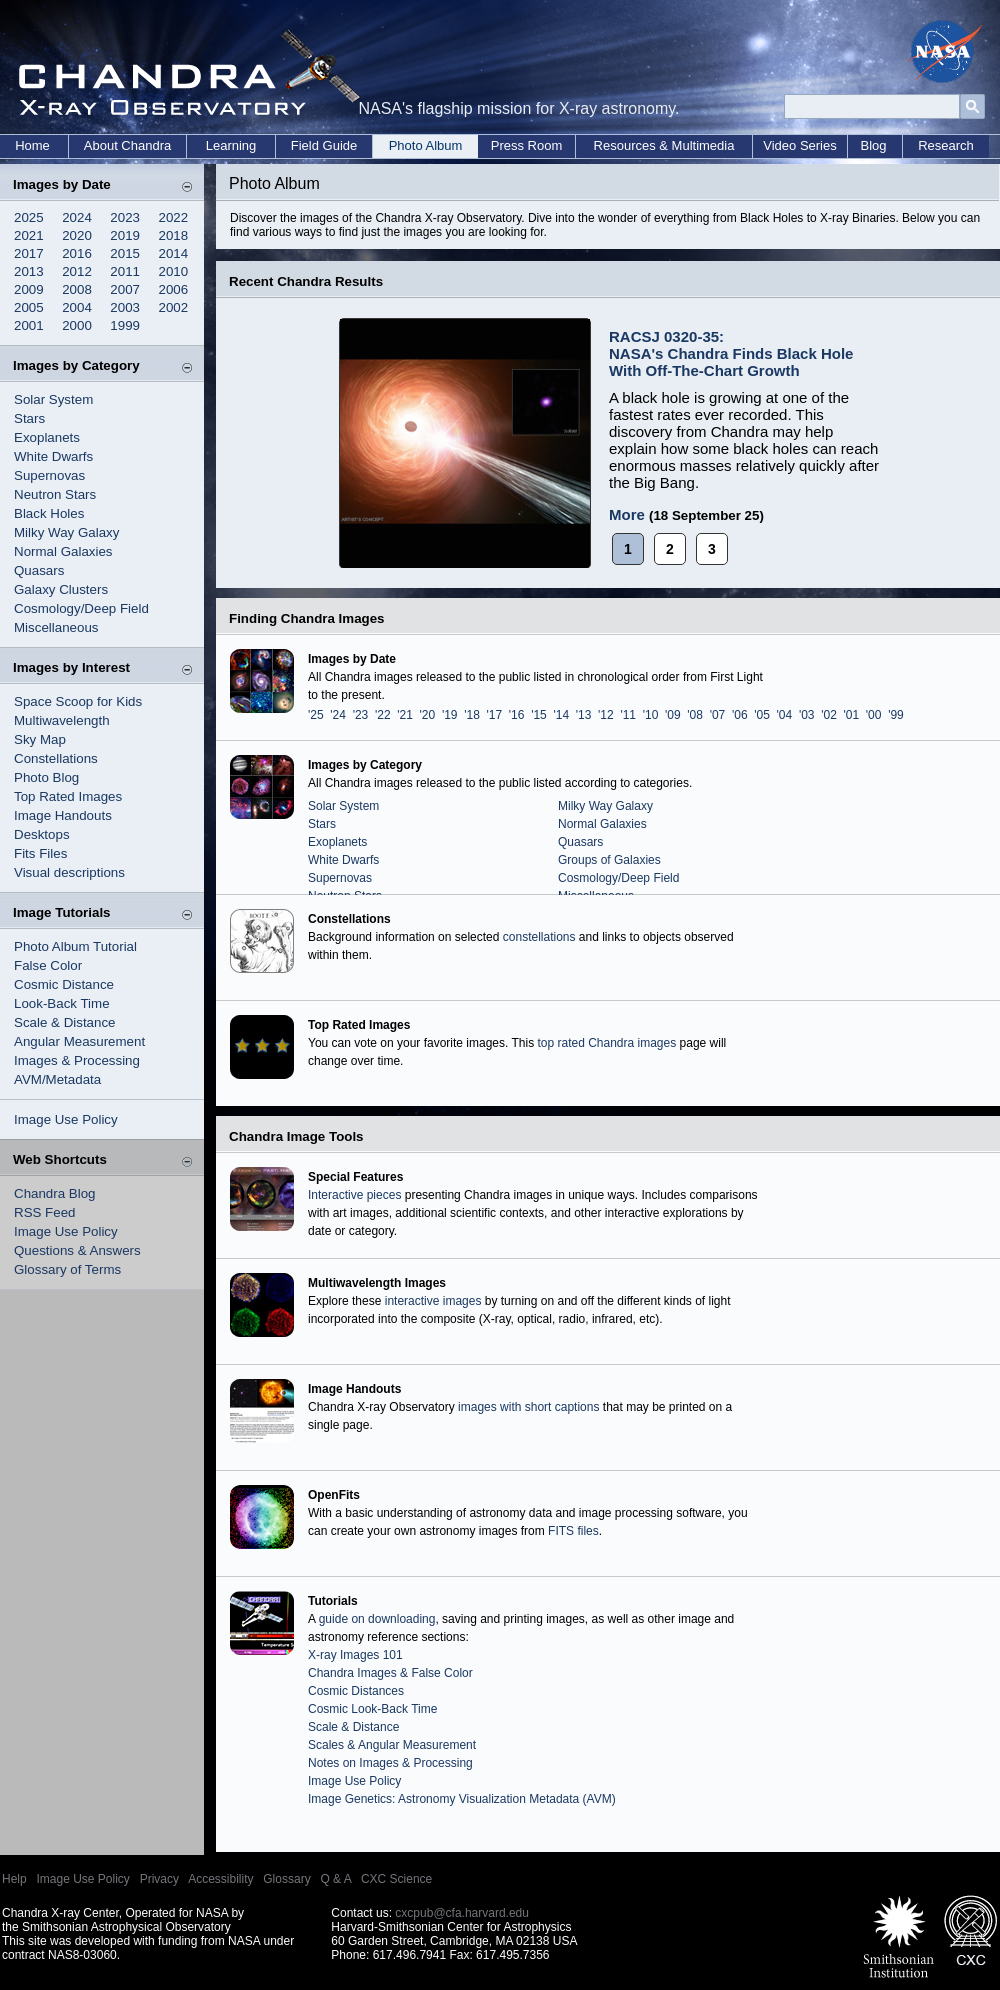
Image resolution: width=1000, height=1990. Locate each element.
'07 (718, 715)
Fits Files (40, 853)
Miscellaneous (56, 627)
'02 (829, 715)
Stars (29, 418)
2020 (77, 235)
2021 (29, 235)
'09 (673, 715)
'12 (606, 715)
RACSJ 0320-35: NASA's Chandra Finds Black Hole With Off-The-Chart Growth (731, 353)
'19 (450, 715)
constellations (539, 937)
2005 (29, 307)
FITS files (573, 1531)
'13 (584, 715)
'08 (695, 715)
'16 (517, 715)
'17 (495, 715)
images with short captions (528, 1407)
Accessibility (220, 1879)
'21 (405, 715)
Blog (873, 145)
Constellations (56, 758)
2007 (125, 289)
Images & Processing (77, 1060)
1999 (125, 325)
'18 (472, 715)
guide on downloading (377, 1619)
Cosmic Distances (356, 1691)
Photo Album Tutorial (75, 946)
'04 (785, 715)
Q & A (335, 1879)
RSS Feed (45, 1212)
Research (946, 145)
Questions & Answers (77, 1250)
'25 (316, 715)
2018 (174, 235)
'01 (852, 715)
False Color (48, 965)
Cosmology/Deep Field (81, 608)
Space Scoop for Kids (78, 701)
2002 (174, 307)
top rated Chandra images (606, 1043)
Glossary (286, 1879)
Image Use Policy (66, 1119)
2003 (125, 307)
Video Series (799, 145)
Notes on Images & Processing (390, 1763)
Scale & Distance (65, 1022)
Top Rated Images (68, 796)
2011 (125, 271)
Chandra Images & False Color (390, 1673)
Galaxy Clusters (61, 589)
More (627, 514)
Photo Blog (46, 777)
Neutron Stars (55, 494)
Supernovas (49, 475)
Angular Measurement (79, 1041)
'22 (383, 715)
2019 (125, 235)
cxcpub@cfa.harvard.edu (462, 1913)
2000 (77, 325)
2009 (29, 289)
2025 (29, 217)
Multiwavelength (62, 720)
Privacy (159, 1879)
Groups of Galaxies (609, 860)
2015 (125, 253)
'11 (628, 715)
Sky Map (40, 739)
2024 (77, 217)
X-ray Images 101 (355, 1655)
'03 (807, 715)
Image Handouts (63, 815)
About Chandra (127, 145)
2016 (77, 253)
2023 (125, 217)
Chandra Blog (55, 1193)
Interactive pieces (354, 1195)
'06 (740, 715)
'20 (428, 715)
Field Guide (324, 145)
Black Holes (49, 513)
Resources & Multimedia (664, 145)
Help (14, 1879)
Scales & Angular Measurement (392, 1745)
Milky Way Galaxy (66, 532)
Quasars (39, 570)
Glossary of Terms (67, 1269)
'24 (338, 715)
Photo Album (426, 145)
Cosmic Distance (64, 984)
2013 (29, 271)
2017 (29, 253)
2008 (77, 289)
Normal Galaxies (63, 551)
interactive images (433, 1301)
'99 (896, 715)
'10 (651, 715)
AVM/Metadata (57, 1079)
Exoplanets (47, 437)
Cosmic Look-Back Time (372, 1709)
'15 (539, 715)
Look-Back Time (62, 1003)
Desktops (42, 834)
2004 (77, 307)
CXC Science (396, 1879)
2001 (29, 325)
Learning (231, 145)
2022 (174, 217)
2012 (77, 271)
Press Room (527, 145)
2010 (174, 271)
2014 (174, 253)
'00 (874, 715)
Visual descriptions (69, 872)
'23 (361, 715)
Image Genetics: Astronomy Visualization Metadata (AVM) (462, 1799)
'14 (561, 715)
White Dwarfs (53, 456)
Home (32, 145)
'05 (762, 715)
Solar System (53, 399)
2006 (174, 289)
